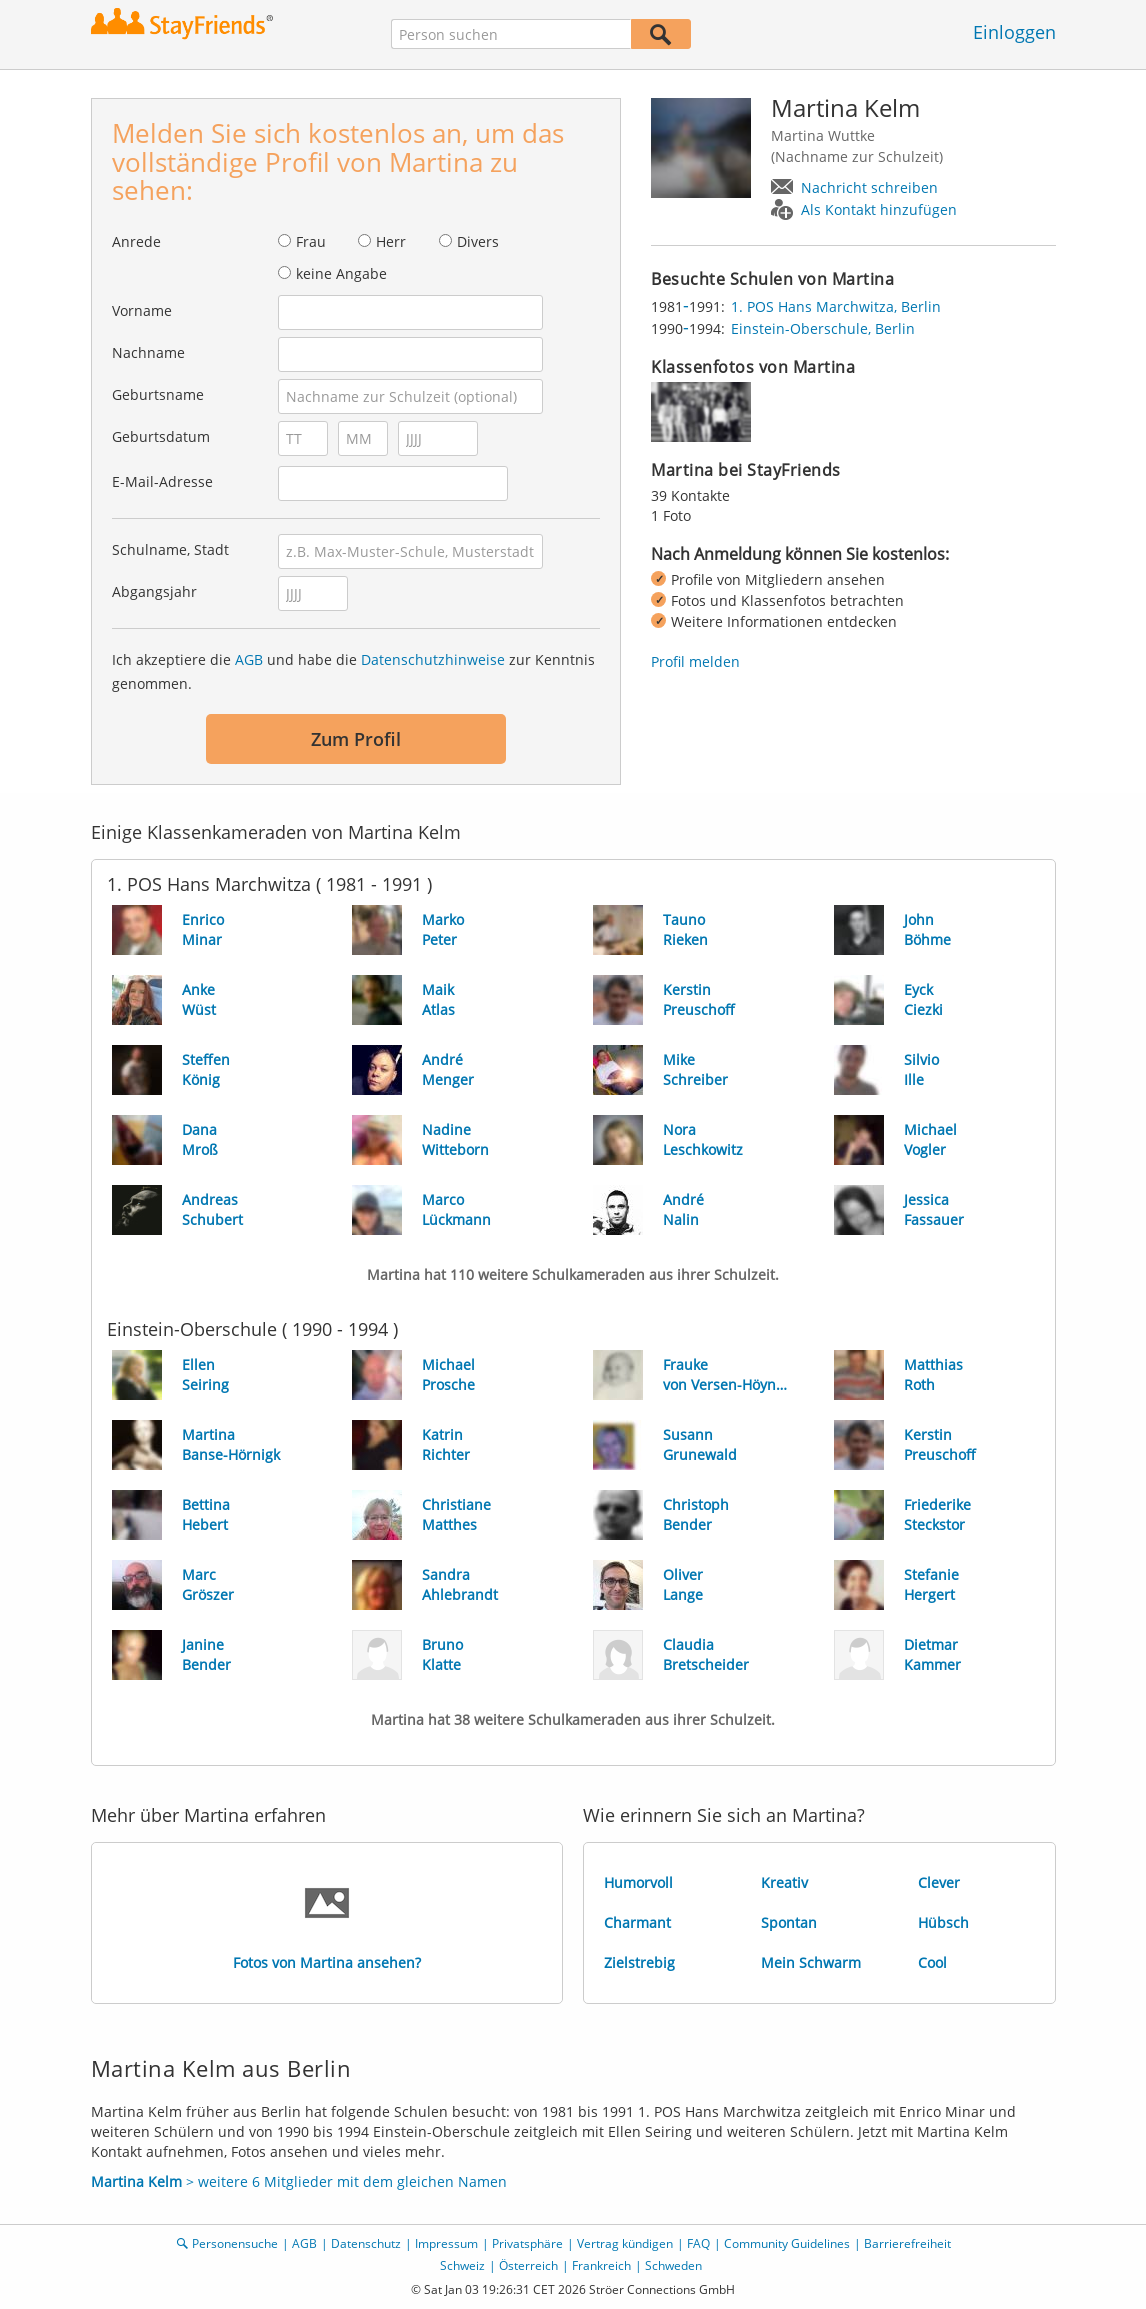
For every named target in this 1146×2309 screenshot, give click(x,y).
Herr (391, 241)
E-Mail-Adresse (162, 481)
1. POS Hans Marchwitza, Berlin (836, 306)
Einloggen (1014, 32)
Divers (478, 241)
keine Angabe (341, 273)
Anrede (136, 241)
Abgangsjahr (154, 591)
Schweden (673, 2265)
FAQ (698, 2243)
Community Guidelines (787, 2243)
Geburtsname (158, 394)
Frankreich (601, 2265)
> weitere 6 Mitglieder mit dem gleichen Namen (299, 2181)
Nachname (148, 352)
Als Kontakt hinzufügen (879, 209)
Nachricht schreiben (869, 187)
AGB (249, 659)
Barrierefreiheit (907, 2243)
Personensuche (235, 2243)
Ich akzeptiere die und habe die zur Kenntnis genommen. (353, 671)
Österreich (528, 2265)
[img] (701, 412)
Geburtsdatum (161, 436)
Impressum (446, 2243)
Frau (311, 241)
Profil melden (695, 661)
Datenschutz (366, 2243)
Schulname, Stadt (170, 549)
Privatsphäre (527, 2243)
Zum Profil (356, 739)
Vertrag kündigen (625, 2243)
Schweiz (462, 2265)
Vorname (142, 310)
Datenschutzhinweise (433, 659)
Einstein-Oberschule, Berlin (823, 328)
